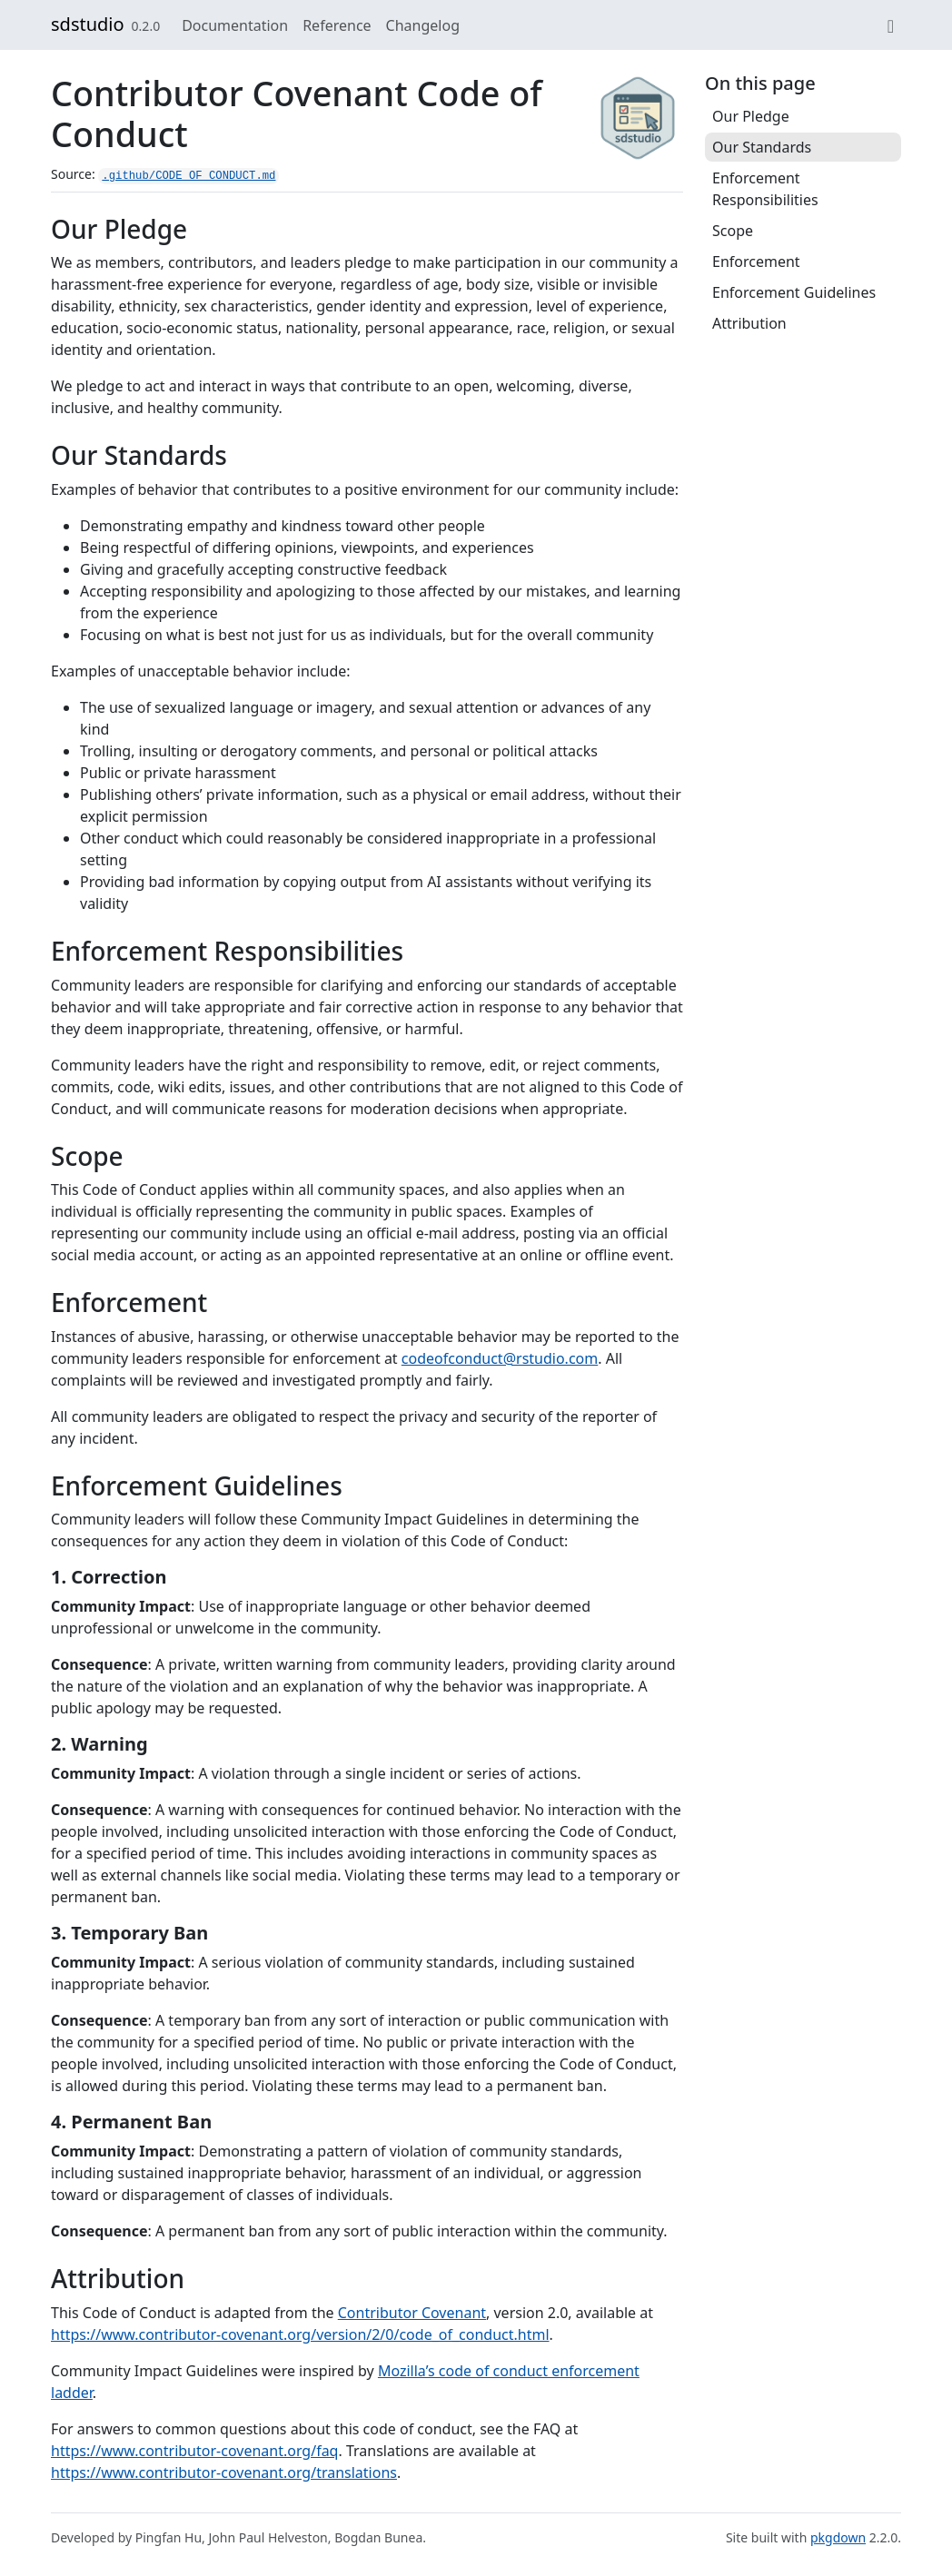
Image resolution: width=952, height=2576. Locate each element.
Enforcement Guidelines (794, 292)
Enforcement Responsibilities (765, 189)
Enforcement (756, 261)
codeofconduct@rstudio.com (500, 1358)
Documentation (235, 25)
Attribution (749, 323)
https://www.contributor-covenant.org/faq (194, 2451)
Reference (336, 25)
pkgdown (838, 2537)
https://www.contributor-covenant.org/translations (224, 2472)
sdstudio (87, 24)
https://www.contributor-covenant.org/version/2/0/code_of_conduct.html (300, 2334)
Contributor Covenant (412, 2313)
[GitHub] (890, 25)
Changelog (423, 25)
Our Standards (761, 147)
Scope (732, 231)
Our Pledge (750, 116)
